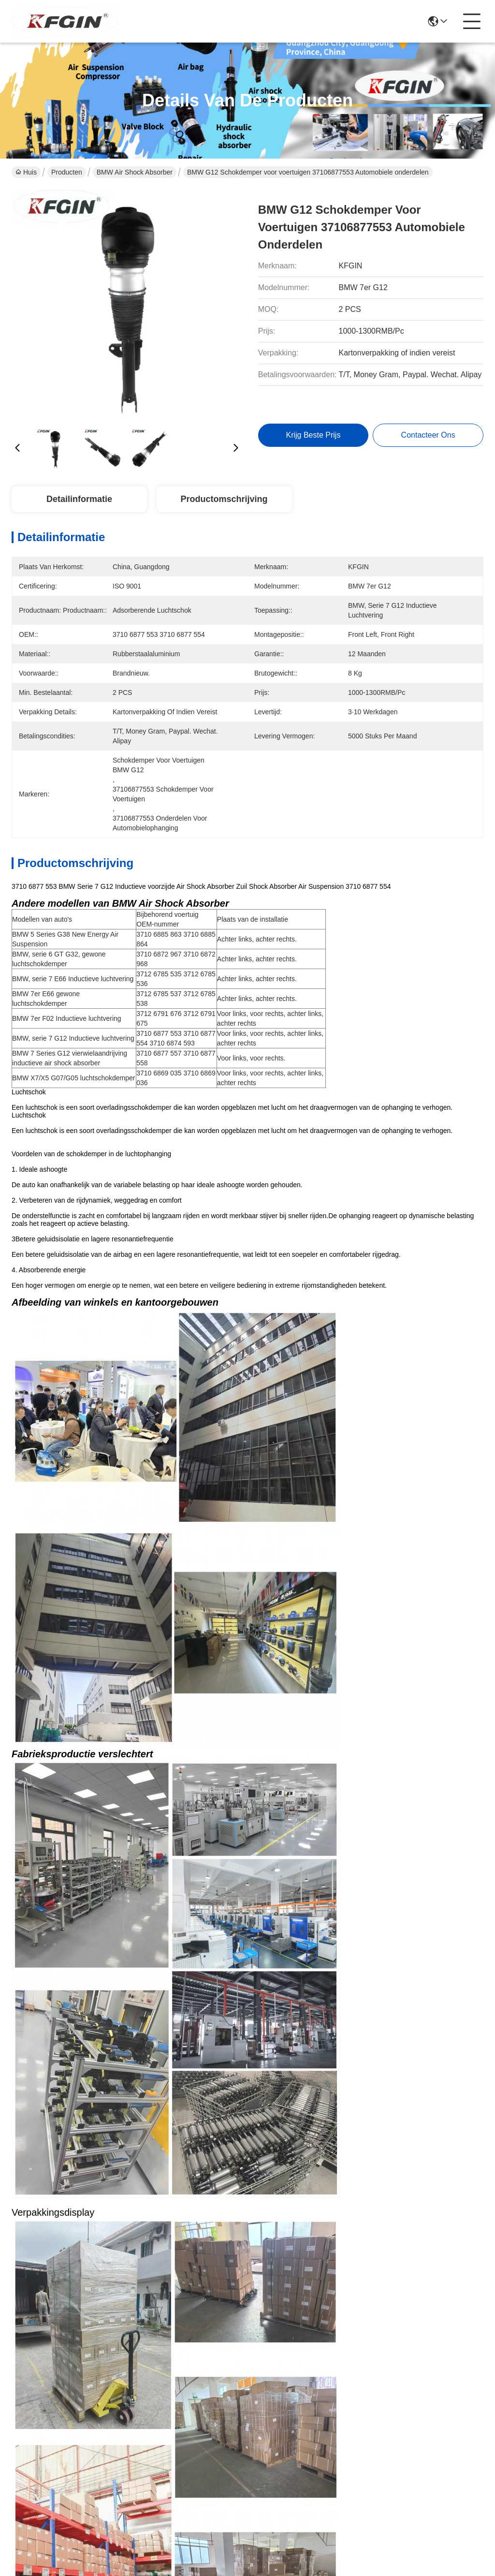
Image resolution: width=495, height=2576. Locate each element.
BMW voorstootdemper (114, 1376)
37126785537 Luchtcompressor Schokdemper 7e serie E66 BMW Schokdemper (369, 2048)
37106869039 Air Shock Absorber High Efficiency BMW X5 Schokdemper (125, 1636)
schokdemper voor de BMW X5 (235, 1376)
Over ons (191, 2356)
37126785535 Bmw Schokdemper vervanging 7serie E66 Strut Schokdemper (125, 2254)
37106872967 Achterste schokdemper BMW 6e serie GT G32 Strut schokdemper (370, 2254)
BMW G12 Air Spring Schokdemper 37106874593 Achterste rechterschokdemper (125, 1842)
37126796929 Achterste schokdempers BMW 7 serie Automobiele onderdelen (369, 1842)
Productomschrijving (224, 499)
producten (193, 2375)
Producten (66, 172)
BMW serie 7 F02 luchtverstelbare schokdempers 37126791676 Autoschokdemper (124, 2048)
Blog (183, 2394)
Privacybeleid (32, 2501)
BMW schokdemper (351, 1376)
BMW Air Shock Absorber (135, 172)
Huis (26, 172)
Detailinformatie (79, 499)
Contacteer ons (202, 2414)
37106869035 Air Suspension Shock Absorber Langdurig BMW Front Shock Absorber (370, 1636)
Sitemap (75, 2501)
